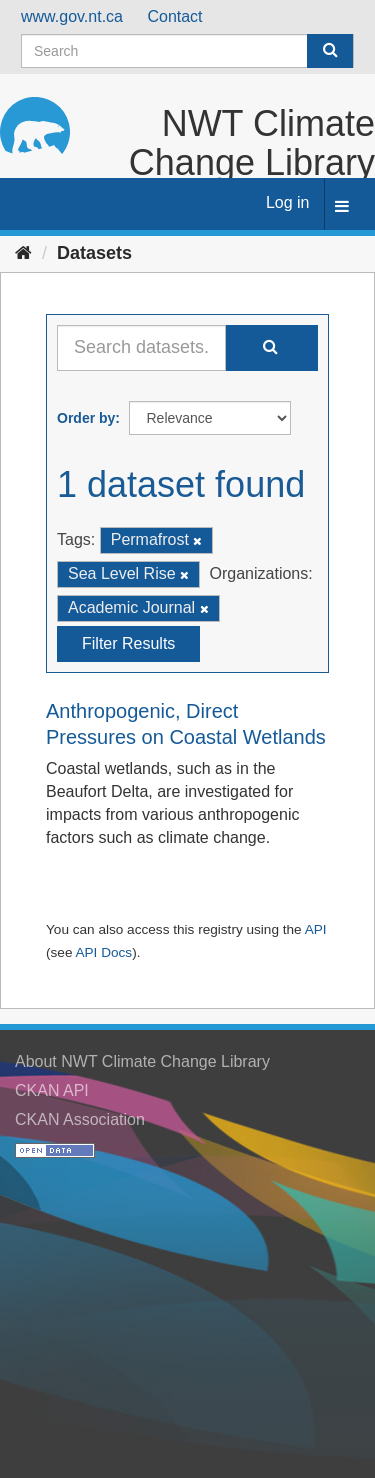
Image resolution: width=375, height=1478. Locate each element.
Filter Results (128, 643)
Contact (174, 16)
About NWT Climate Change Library (142, 1061)
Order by (86, 418)
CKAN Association (80, 1119)
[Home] (23, 253)
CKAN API (52, 1090)
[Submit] (330, 51)
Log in (288, 202)
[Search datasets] (187, 51)
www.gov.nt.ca (72, 16)
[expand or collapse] (342, 207)
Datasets (94, 253)
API (316, 929)
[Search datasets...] (141, 348)
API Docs (103, 952)
